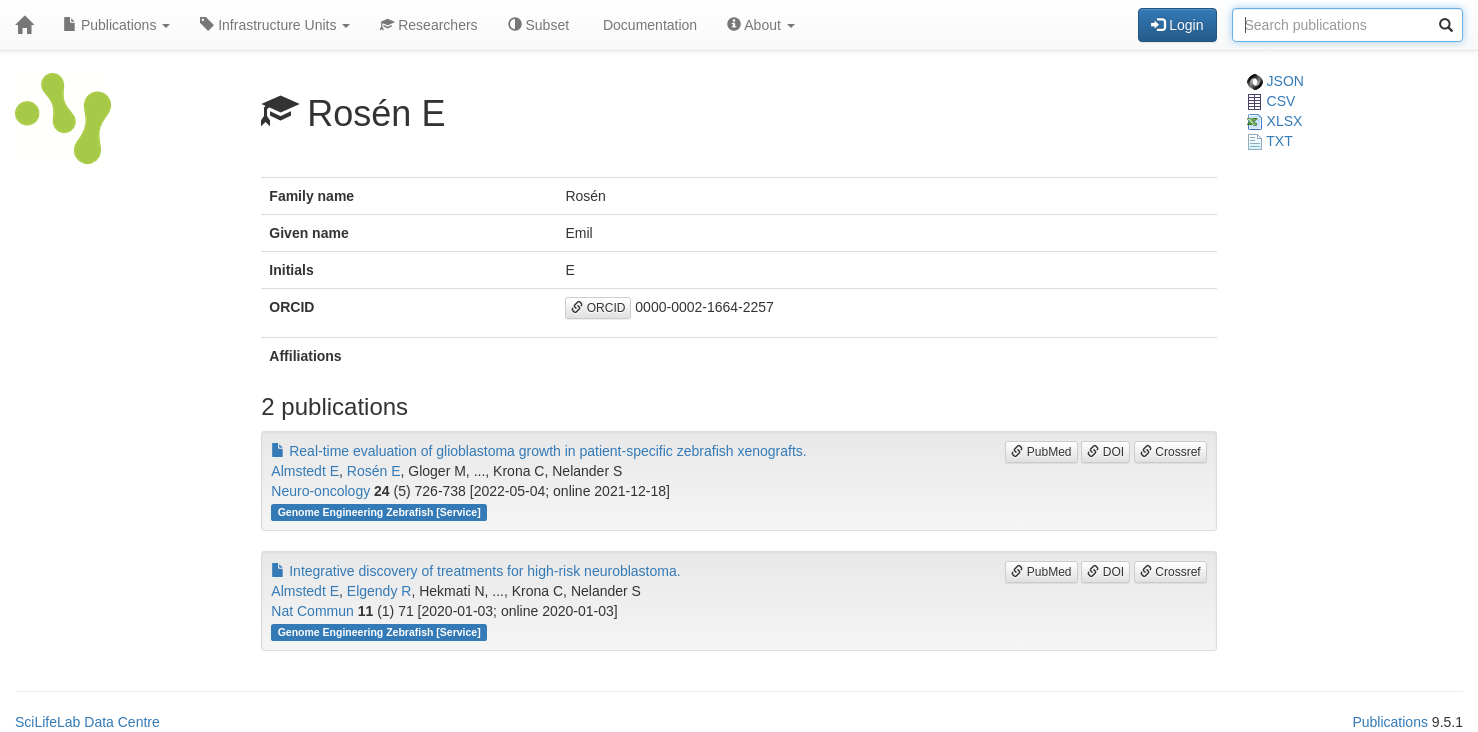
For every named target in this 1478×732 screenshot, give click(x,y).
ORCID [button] (598, 308)
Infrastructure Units (275, 25)
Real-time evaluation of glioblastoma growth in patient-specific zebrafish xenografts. (538, 451)
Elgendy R (379, 591)
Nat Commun (312, 611)
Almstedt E (305, 471)
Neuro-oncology (320, 491)
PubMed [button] (1041, 452)
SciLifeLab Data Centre (87, 722)
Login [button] (1177, 25)
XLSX (1275, 121)
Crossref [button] (1170, 452)
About (761, 25)
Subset (538, 25)
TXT (1270, 141)
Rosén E (374, 471)
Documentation (648, 25)
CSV (1271, 101)
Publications (116, 25)
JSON (1275, 81)
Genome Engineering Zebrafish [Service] (379, 512)
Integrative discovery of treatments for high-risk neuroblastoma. (475, 571)
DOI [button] (1105, 452)
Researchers (428, 25)
